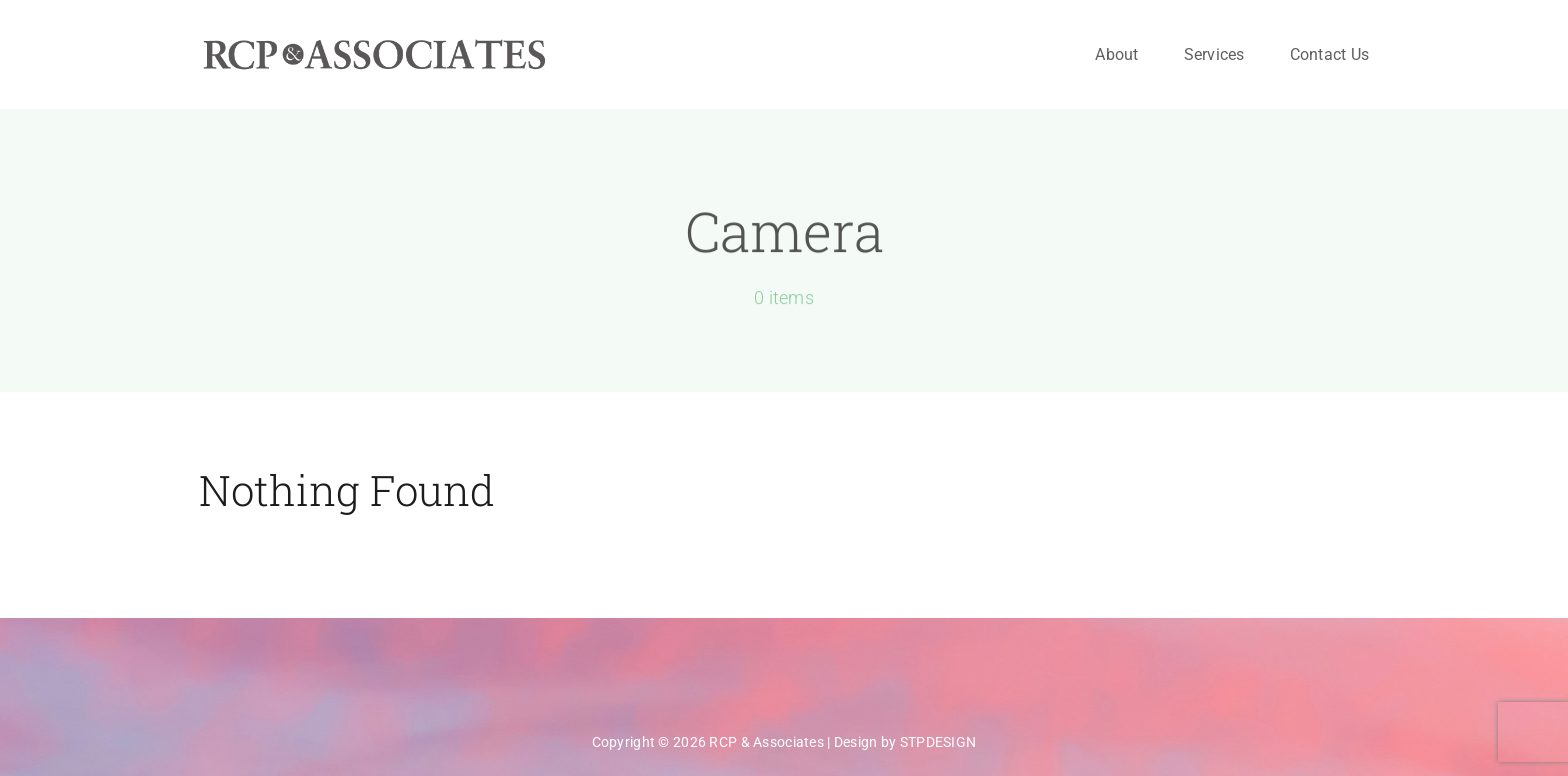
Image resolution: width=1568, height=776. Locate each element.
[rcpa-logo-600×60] (374, 46)
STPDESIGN (938, 742)
